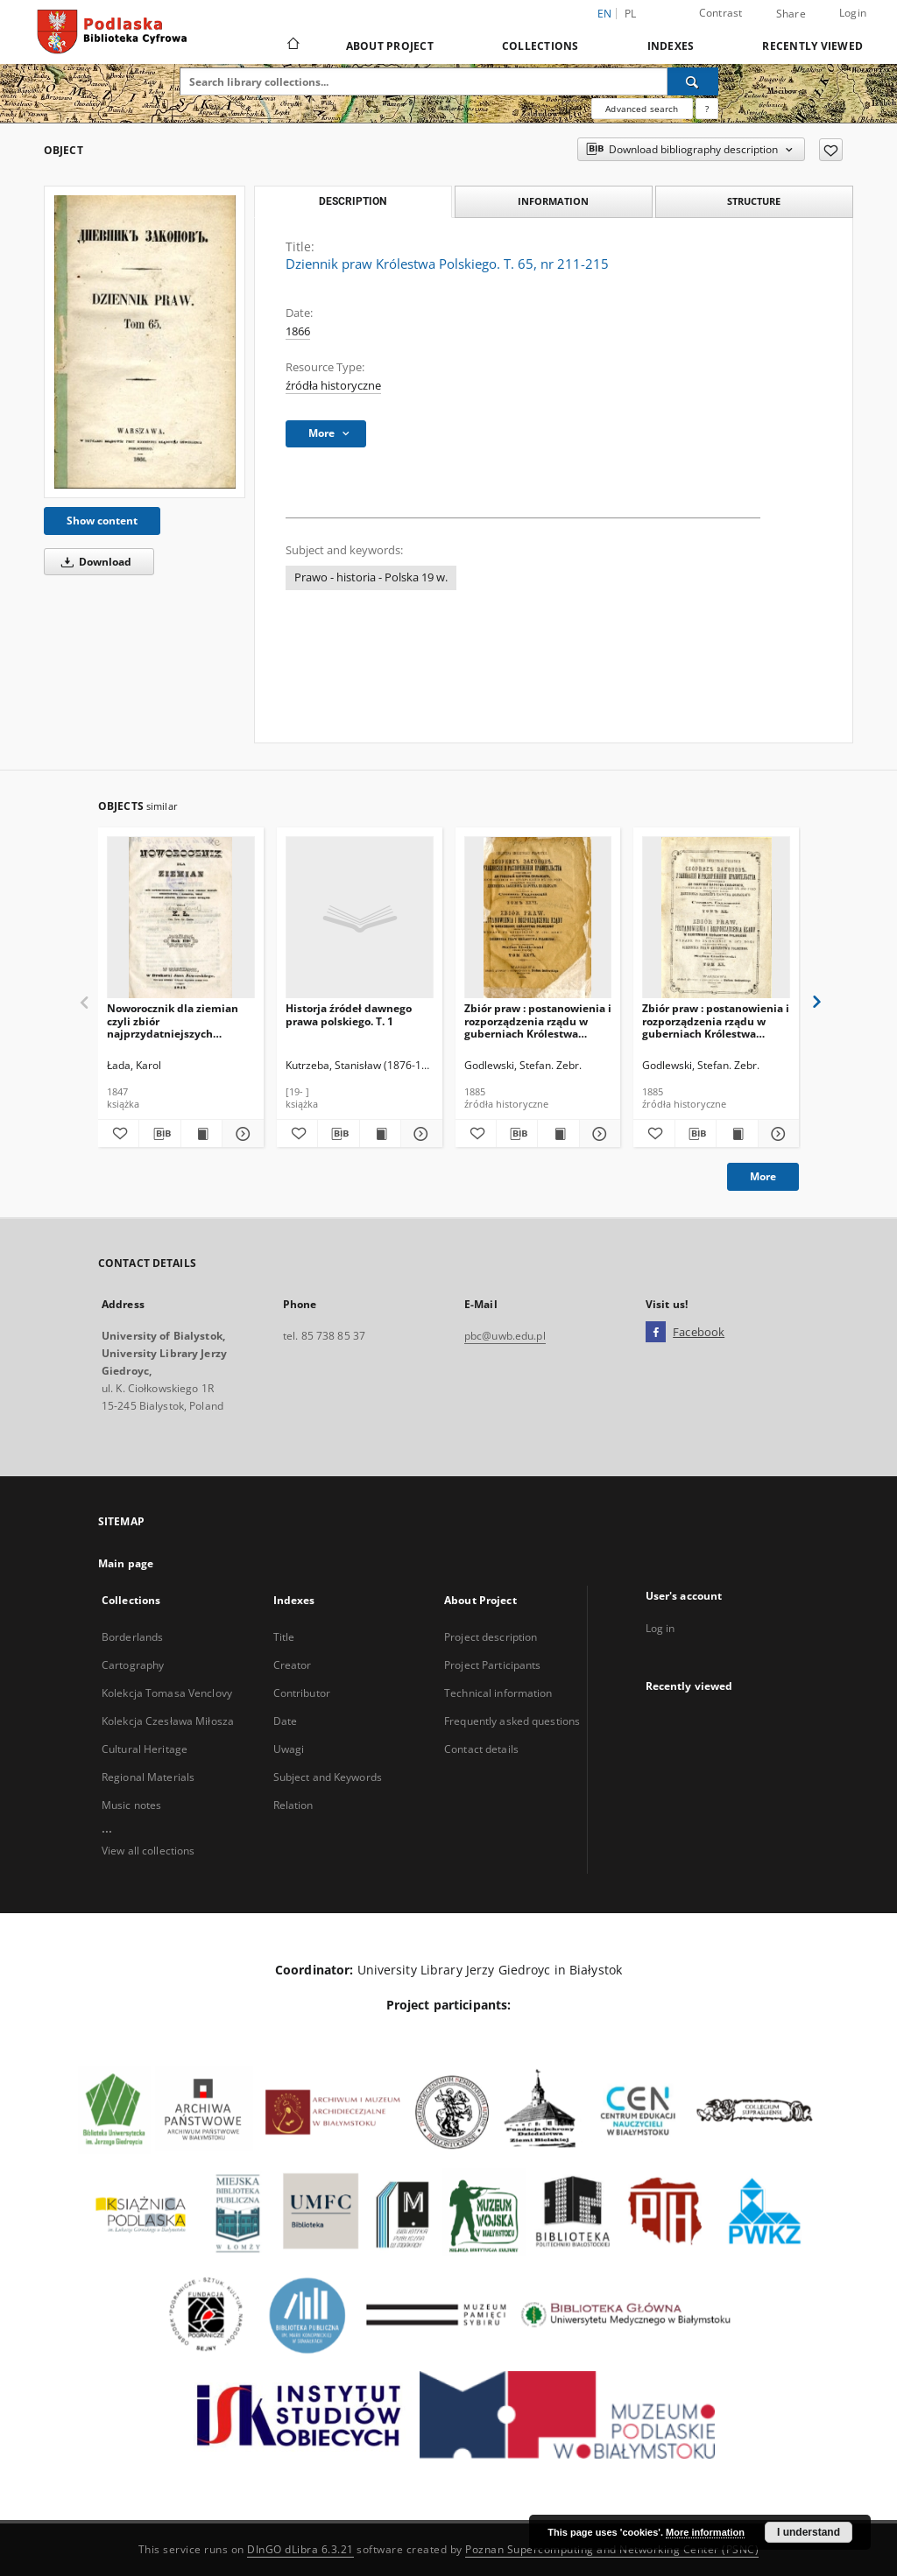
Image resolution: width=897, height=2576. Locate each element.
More (763, 1176)
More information (705, 2532)
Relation (293, 1805)
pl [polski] (631, 13)
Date (285, 1721)
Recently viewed (812, 46)
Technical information (498, 1693)
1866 (298, 331)
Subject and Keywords (327, 1777)
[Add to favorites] (831, 149)
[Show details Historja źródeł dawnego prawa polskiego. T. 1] (419, 1134)
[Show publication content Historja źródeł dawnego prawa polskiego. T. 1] (380, 1134)
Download (93, 562)
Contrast (721, 12)
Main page (125, 1563)
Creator (292, 1665)
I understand (808, 2532)
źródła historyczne (333, 385)
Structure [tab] (753, 201)
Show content (102, 520)
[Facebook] (656, 1333)
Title (284, 1636)
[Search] (692, 81)
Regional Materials (148, 1777)
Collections (540, 46)
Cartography (133, 1665)
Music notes (131, 1805)
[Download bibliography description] (159, 1134)
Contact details (481, 1749)
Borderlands (132, 1636)
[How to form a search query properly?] (707, 108)
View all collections (148, 1850)
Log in (660, 1628)
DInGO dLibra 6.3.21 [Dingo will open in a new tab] (300, 2549)
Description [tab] (352, 201)
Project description (490, 1636)
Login (852, 12)
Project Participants (492, 1665)
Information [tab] (553, 201)
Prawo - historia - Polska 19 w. (371, 577)
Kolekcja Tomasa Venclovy (167, 1693)
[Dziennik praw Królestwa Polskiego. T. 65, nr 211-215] (144, 342)
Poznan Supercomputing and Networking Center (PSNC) (612, 2549)
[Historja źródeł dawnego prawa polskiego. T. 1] (359, 918)
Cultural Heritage (144, 1749)
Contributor (301, 1693)
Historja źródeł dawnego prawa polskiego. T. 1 (349, 1014)
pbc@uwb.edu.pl (505, 1335)
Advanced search (641, 108)
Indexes (671, 46)
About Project (390, 46)
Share (791, 14)
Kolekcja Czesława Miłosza (168, 1721)
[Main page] (292, 45)
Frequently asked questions (512, 1721)
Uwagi (289, 1749)
